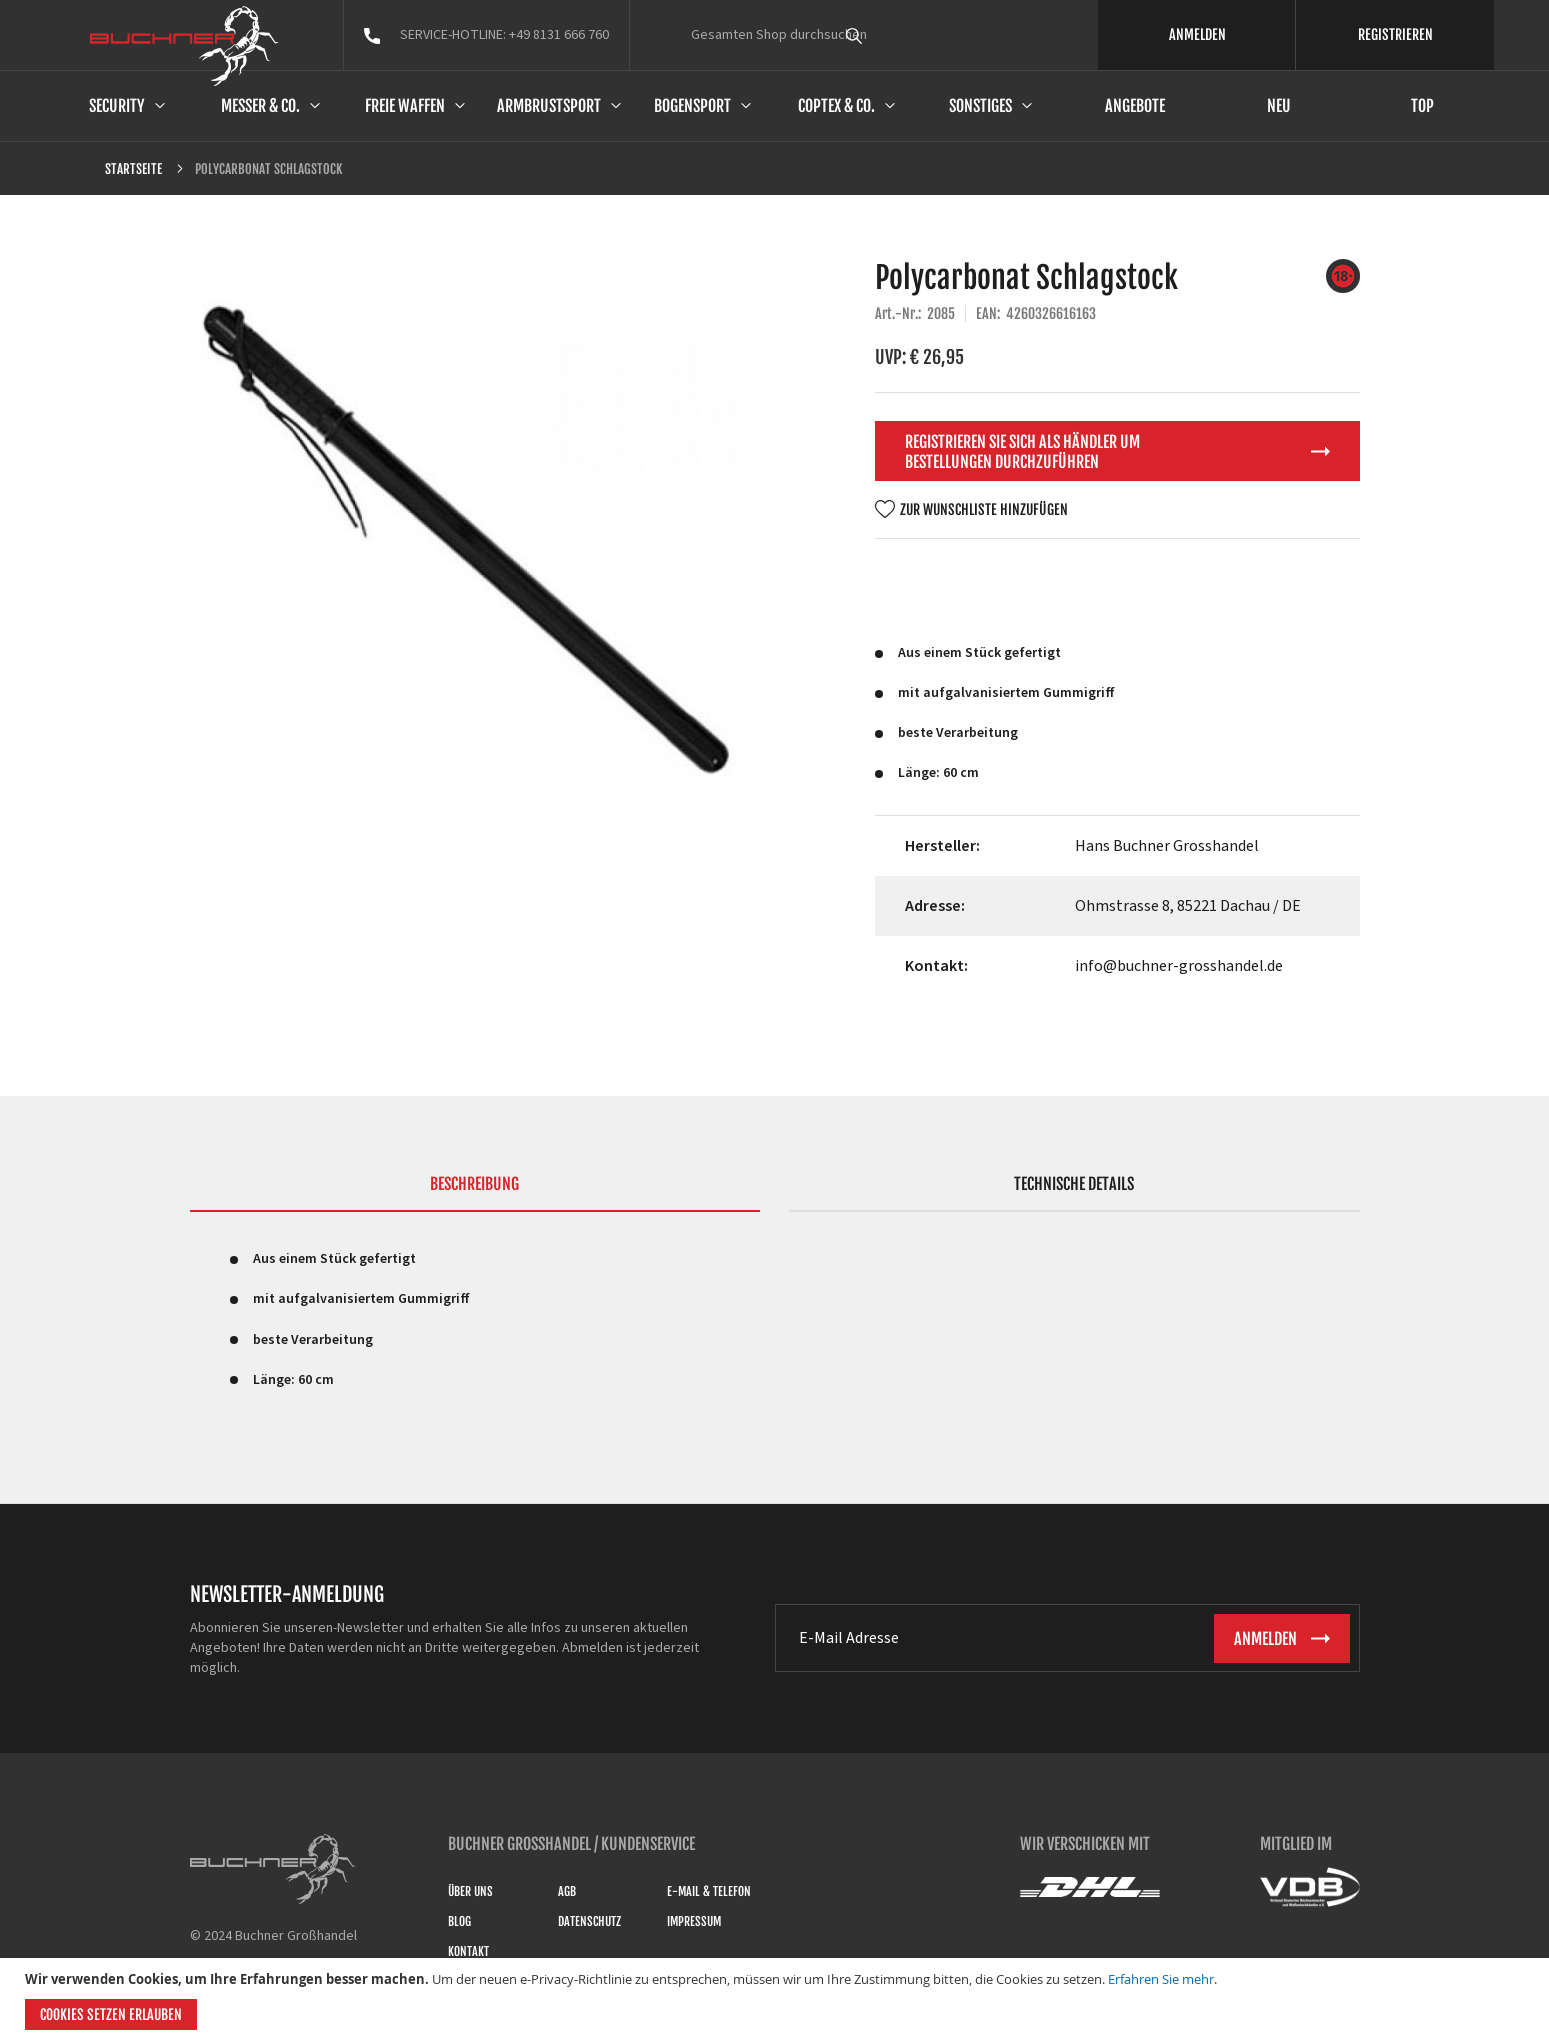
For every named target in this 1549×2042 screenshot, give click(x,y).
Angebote (1135, 106)
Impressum (694, 1921)
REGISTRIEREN (1395, 34)
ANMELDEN (1197, 34)
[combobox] (891, 35)
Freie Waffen (405, 106)
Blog (459, 1921)
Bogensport (692, 106)
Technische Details (1074, 1184)
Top (1422, 106)
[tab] (475, 1193)
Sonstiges (980, 106)
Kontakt (468, 1951)
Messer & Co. (260, 106)
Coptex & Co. (836, 106)
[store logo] (184, 46)
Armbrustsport (549, 106)
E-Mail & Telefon (709, 1891)
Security (117, 106)
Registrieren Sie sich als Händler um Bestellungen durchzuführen (1022, 452)
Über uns (470, 1891)
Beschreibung (474, 1184)
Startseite (133, 169)
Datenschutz (589, 1921)
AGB (567, 1891)
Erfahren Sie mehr (1161, 1979)
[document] (777, 2000)
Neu (1279, 106)
